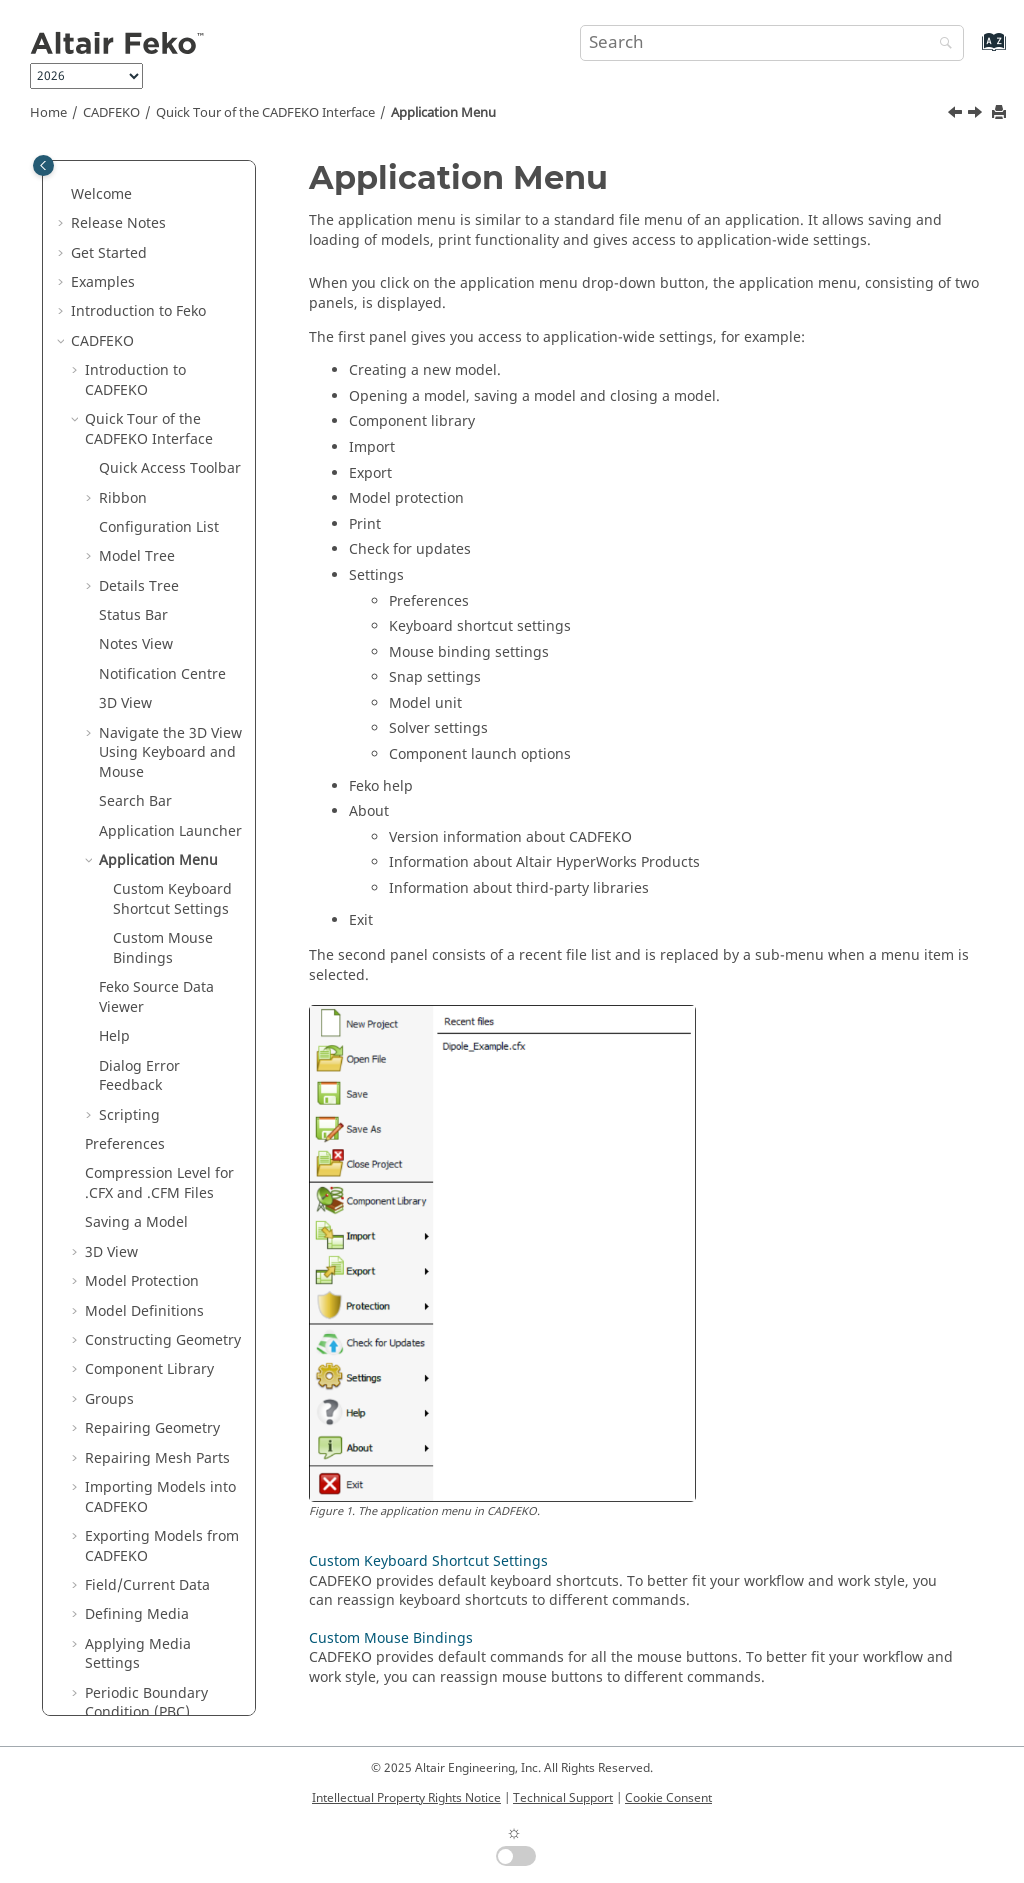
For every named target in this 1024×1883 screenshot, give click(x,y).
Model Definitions (144, 888)
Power (105, 1436)
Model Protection (142, 858)
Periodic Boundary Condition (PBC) (146, 1280)
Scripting (129, 692)
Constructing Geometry (163, 917)
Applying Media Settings (138, 1231)
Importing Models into (160, 1074)
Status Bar (133, 192)
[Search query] (772, 43)
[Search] (941, 44)
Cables (107, 1377)
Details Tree (139, 163)
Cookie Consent (668, 1798)
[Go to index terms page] (972, 51)
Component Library (149, 946)
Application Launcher (170, 408)
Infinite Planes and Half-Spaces (148, 1681)
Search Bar (135, 378)
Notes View (136, 221)
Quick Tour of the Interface (265, 113)
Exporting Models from (162, 1123)
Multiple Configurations (135, 1583)
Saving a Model (136, 799)
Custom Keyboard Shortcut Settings (172, 476)
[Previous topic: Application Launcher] (957, 115)
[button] (91, 164)
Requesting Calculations (126, 1632)
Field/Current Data (147, 1162)
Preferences (125, 721)
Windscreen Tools (144, 1348)
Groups (109, 976)
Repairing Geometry (152, 1005)
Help (114, 613)
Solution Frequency (149, 1407)
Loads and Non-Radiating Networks (151, 1534)
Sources (111, 1495)
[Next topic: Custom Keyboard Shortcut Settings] (977, 115)
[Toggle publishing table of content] (43, 165)
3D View (125, 280)
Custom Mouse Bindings (163, 525)
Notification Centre (162, 251)
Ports (102, 1466)
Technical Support (563, 1798)
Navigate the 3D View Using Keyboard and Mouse (170, 330)
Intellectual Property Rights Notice (406, 1798)
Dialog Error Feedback (139, 653)
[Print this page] (1001, 113)
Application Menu (443, 113)
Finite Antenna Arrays (157, 1319)
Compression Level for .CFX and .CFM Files (159, 760)
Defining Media (137, 1191)
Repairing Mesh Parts (157, 1035)
